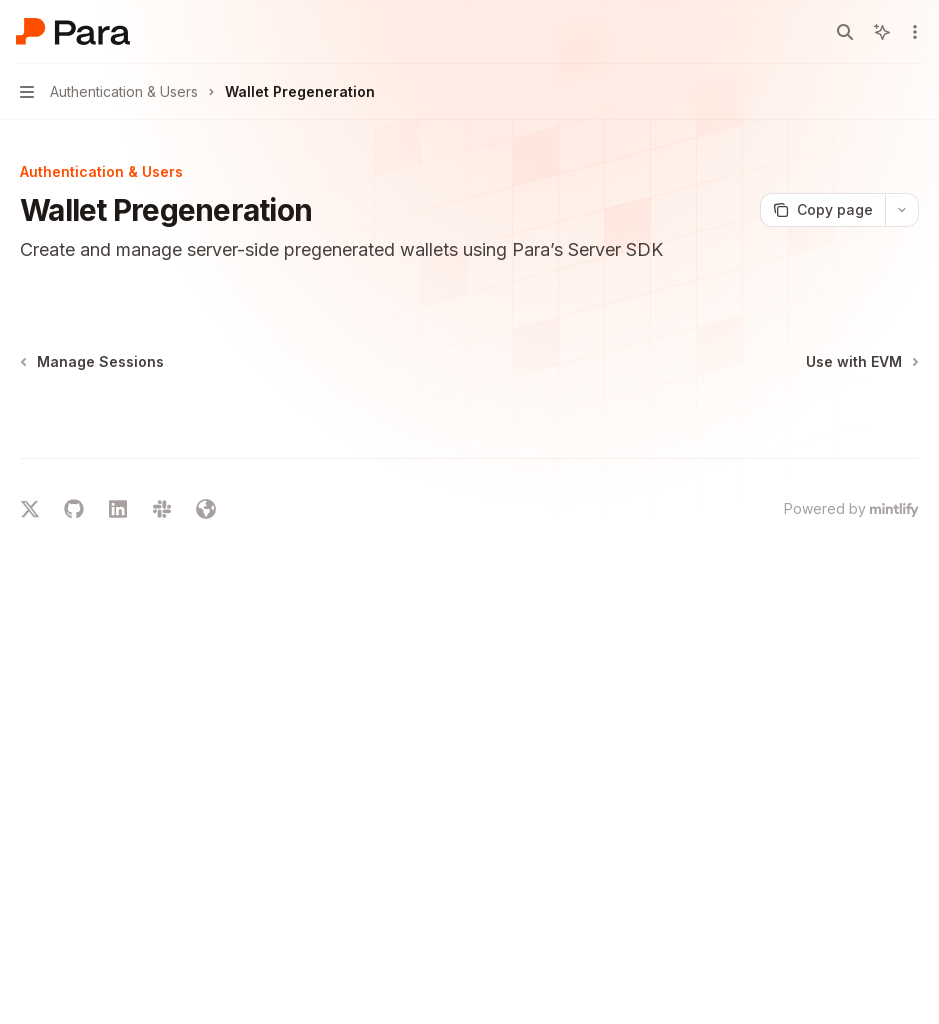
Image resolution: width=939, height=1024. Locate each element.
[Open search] (845, 32)
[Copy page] (822, 210)
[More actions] (913, 32)
